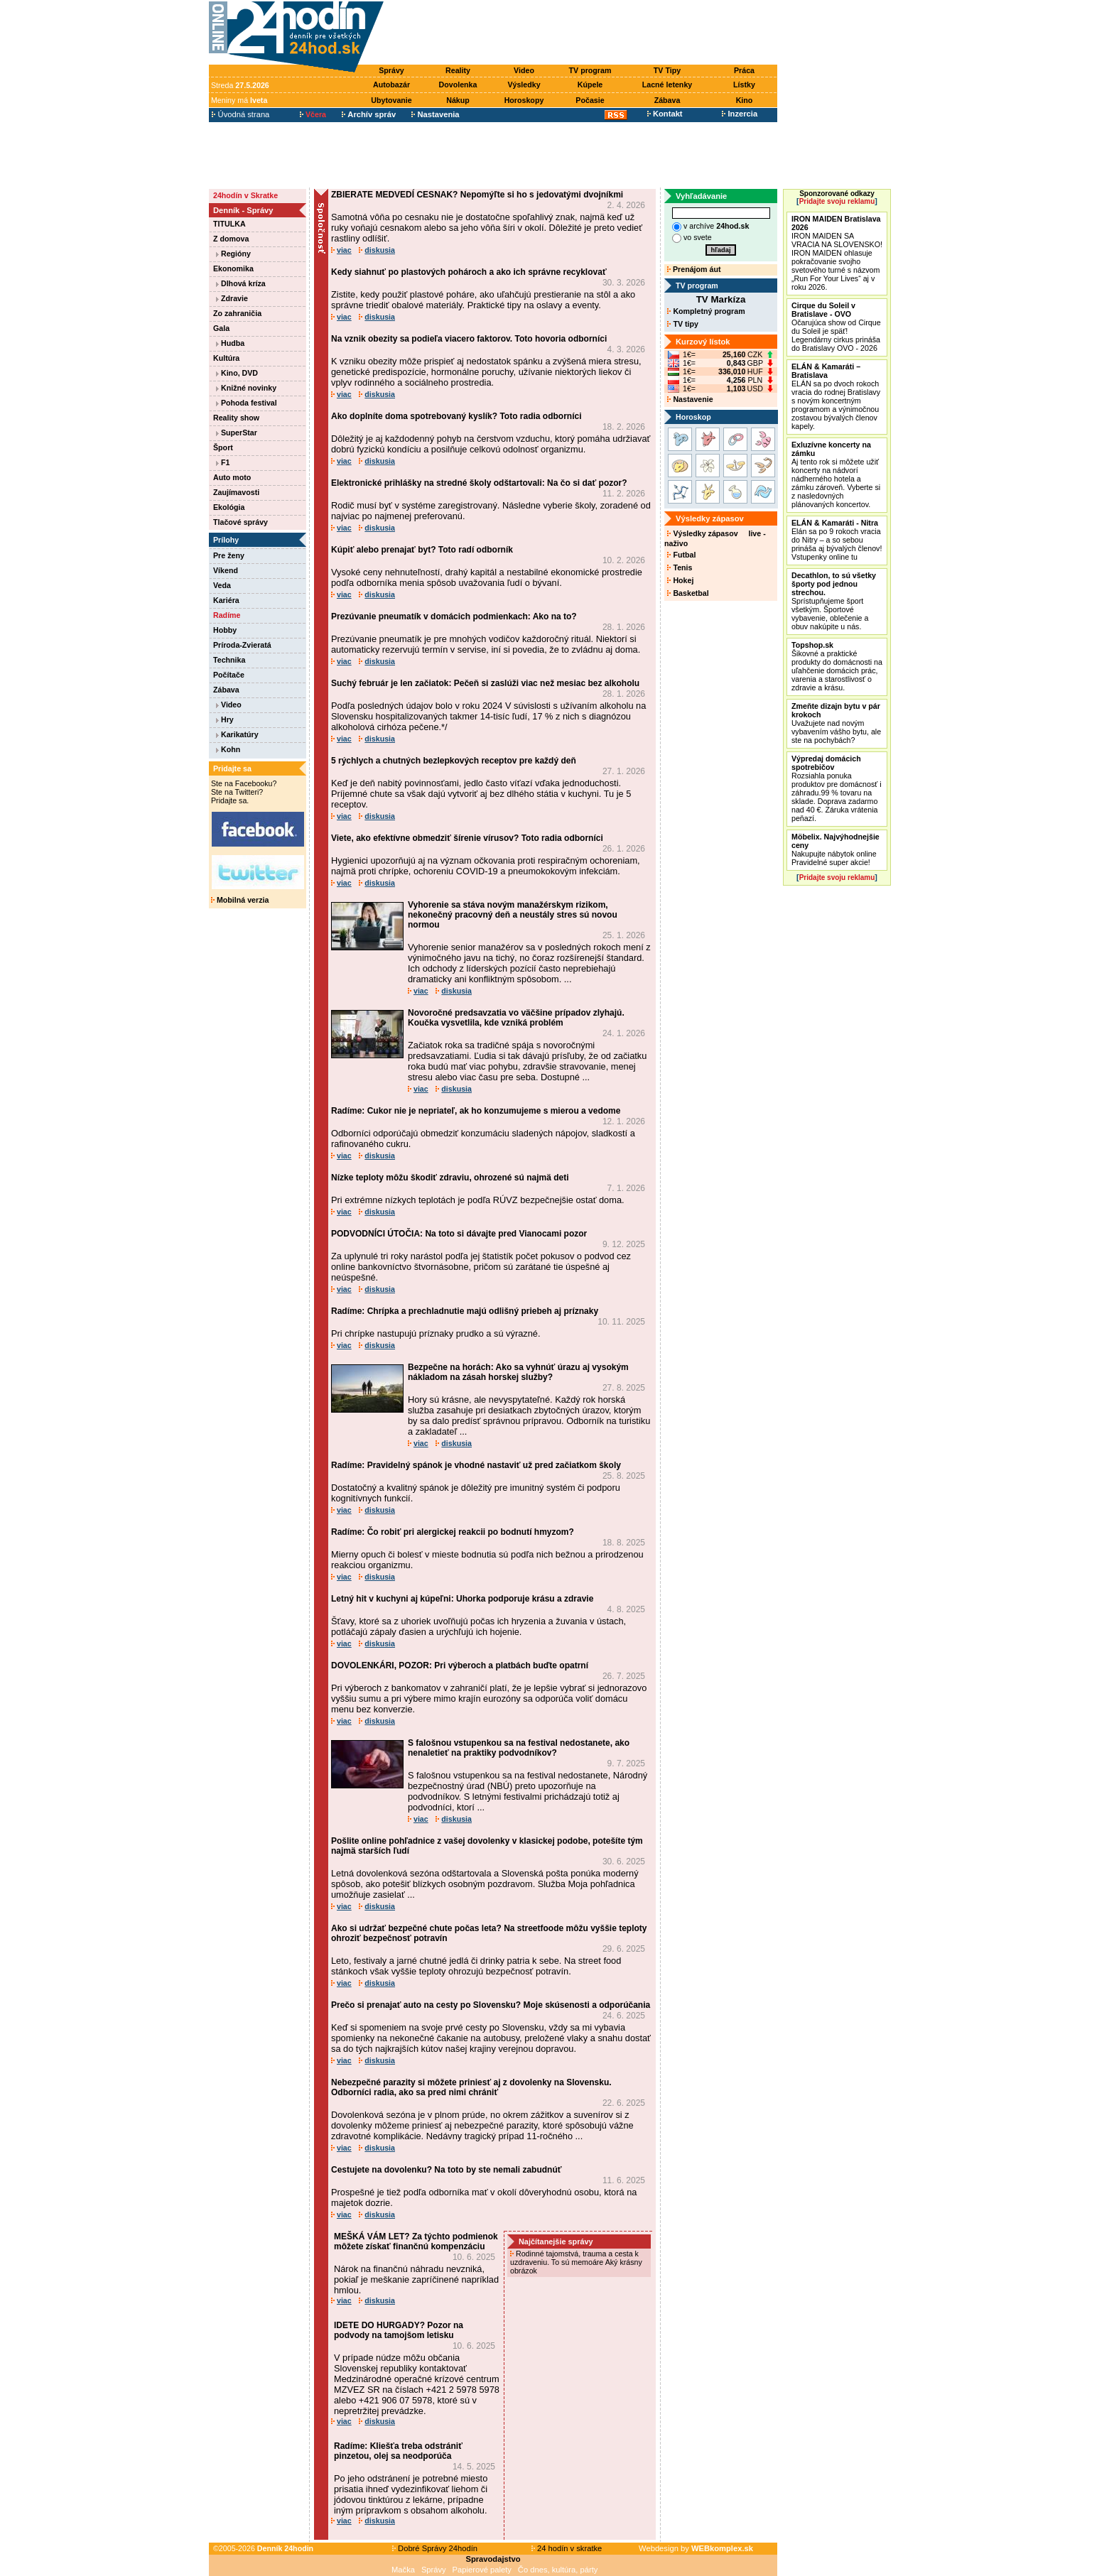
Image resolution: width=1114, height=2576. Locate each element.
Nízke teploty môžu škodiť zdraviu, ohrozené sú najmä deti (449, 1178)
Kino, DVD (237, 373)
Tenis (679, 567)
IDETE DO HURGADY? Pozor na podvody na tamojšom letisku (398, 2330)
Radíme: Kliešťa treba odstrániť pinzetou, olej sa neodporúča (398, 2451)
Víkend (225, 570)
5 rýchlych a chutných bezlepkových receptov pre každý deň (453, 761)
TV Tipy (667, 70)
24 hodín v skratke (566, 2548)
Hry (225, 719)
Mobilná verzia (240, 900)
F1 (222, 462)
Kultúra (226, 358)
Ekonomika (233, 268)
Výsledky (523, 84)
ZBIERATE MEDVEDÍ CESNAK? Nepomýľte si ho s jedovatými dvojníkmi (477, 195)
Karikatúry (237, 734)
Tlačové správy (240, 522)
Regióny (233, 253)
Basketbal (687, 593)
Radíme (227, 615)
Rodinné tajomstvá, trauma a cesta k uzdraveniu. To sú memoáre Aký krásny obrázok (576, 2262)
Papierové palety (482, 2569)
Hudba (230, 343)
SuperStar (236, 432)
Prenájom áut (693, 269)
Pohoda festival (246, 402)
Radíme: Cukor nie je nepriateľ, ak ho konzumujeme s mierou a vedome (475, 1111)
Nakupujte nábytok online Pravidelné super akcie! (835, 849)
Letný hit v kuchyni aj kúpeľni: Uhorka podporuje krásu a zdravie (462, 1599)
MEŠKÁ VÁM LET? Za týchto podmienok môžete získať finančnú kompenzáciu (416, 2241)
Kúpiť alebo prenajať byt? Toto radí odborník (422, 550)
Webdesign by (696, 2548)
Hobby (225, 630)
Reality (457, 70)
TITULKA (229, 223)
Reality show (236, 417)
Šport (223, 447)
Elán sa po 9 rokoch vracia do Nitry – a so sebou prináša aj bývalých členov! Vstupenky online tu (836, 539)
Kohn (228, 749)
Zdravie (232, 298)
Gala (221, 328)
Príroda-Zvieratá (242, 645)
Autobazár (391, 84)
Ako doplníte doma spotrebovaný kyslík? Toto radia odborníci (456, 416)
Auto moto (232, 477)
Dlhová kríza (241, 283)
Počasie (589, 100)
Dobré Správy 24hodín (434, 2548)
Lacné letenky (667, 84)
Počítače (228, 674)
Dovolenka (458, 84)
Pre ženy (228, 555)
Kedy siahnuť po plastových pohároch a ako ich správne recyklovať (469, 272)
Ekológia (228, 507)
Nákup (458, 100)
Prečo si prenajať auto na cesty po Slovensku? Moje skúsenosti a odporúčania (490, 2005)
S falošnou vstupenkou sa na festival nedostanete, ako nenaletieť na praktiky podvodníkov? (518, 1748)
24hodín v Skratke (245, 195)
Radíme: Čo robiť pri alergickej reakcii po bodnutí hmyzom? (452, 1532)
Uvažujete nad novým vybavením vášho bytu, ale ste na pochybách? (836, 723)
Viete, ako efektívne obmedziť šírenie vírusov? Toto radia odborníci (467, 838)
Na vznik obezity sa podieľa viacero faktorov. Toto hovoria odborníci (469, 339)
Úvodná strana (240, 114)
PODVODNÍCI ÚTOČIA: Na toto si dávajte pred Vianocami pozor (459, 1234)
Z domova (231, 238)
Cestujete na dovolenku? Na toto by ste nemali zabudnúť (446, 2170)
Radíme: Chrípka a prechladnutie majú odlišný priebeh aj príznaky (464, 1311)
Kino (744, 100)
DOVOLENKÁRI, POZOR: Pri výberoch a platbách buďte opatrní (459, 1665)
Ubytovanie (391, 100)
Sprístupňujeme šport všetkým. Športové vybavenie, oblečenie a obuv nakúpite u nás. (833, 601)
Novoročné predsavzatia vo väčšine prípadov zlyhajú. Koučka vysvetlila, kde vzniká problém (516, 1018)
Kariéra (226, 600)
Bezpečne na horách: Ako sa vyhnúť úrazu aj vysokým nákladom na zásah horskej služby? (518, 1372)
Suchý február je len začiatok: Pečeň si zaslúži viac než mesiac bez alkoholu (485, 683)
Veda (222, 585)
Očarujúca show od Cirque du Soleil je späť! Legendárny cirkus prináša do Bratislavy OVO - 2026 (836, 326)
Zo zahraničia (237, 313)
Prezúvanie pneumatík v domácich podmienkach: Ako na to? (454, 616)
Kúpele (590, 84)
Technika (229, 660)
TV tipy (682, 324)
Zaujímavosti (236, 492)
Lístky (744, 84)
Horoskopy (524, 100)
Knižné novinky (246, 388)
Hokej (680, 580)
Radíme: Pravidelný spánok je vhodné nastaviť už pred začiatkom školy (476, 1465)
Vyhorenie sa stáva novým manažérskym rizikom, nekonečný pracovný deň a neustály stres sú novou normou (512, 915)
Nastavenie (690, 399)
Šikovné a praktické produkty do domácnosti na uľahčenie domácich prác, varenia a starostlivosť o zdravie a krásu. (836, 666)
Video (524, 70)
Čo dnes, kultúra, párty (558, 2569)
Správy (391, 70)
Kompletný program (706, 311)
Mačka (403, 2569)
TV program (590, 70)
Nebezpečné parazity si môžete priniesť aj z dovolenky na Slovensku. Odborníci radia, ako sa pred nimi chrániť (471, 2087)
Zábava (667, 100)
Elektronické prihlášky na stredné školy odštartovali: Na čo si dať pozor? (479, 483)
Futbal (681, 554)
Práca (744, 70)
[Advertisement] (584, 33)
